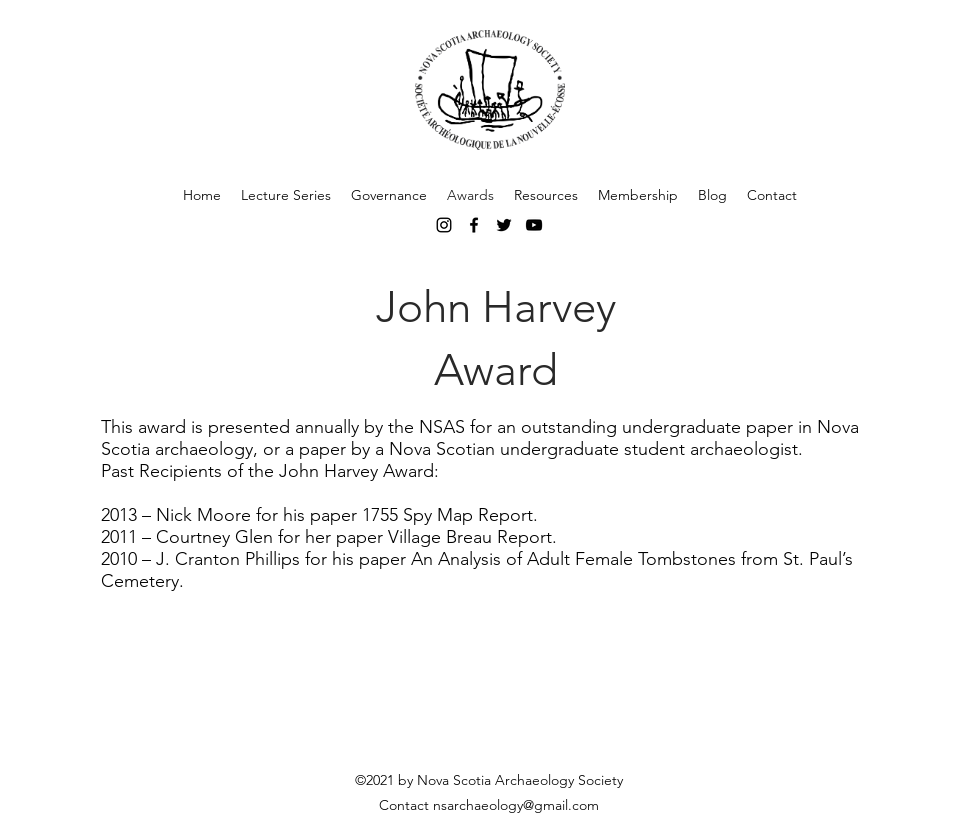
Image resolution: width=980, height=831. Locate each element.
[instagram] (444, 225)
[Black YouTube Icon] (534, 225)
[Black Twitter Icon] (504, 225)
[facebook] (474, 225)
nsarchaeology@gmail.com (516, 805)
